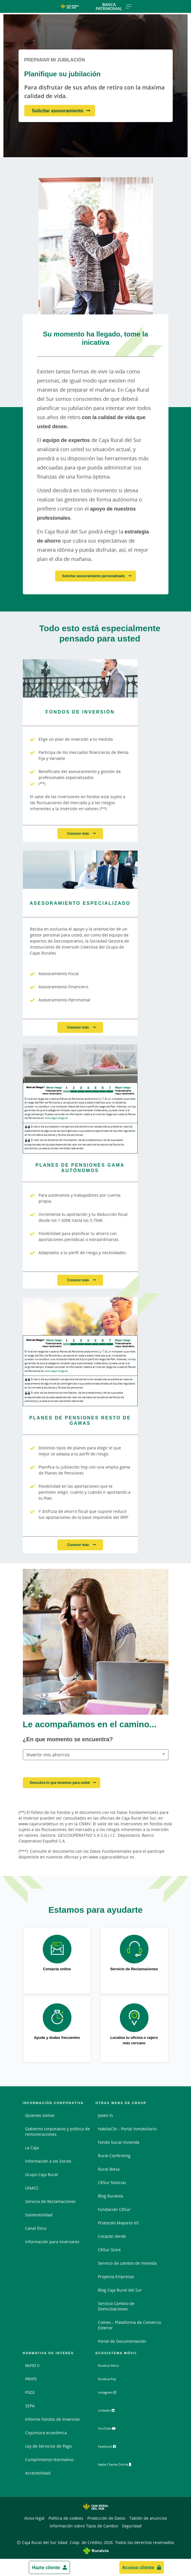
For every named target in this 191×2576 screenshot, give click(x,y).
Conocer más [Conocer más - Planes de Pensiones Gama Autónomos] (78, 1280)
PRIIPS (31, 2379)
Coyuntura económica (46, 2432)
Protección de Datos (106, 2518)
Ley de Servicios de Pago (48, 2446)
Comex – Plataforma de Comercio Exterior (129, 2325)
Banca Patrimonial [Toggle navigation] (114, 6)
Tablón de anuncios (148, 2518)
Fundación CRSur (114, 2209)
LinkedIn (111, 2412)
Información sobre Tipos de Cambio (84, 2525)
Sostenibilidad (39, 2215)
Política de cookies (66, 2518)
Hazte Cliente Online (122, 2465)
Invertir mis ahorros (48, 1755)
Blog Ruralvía (110, 2196)
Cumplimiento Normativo (49, 2459)
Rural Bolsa (109, 2169)
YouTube (111, 2430)
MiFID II (32, 2365)
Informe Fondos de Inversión (52, 2419)
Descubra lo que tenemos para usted (60, 1782)
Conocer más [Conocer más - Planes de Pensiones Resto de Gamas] (78, 1544)
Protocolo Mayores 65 (118, 2223)
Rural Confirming (114, 2155)
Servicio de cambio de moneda (127, 2263)
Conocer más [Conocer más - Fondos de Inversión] (78, 833)
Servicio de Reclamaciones (50, 2201)
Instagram (112, 2394)
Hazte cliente (46, 2567)
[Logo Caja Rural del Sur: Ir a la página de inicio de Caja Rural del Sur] (70, 6)
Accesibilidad (38, 2473)
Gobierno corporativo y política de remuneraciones (57, 2131)
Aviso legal (34, 2518)
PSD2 (30, 2392)
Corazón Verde (112, 2236)
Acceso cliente (138, 2567)
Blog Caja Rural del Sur (120, 2290)
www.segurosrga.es (56, 1118)
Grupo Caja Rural (41, 2174)
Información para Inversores (52, 2241)
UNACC (32, 2188)
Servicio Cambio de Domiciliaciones (116, 2306)
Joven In (105, 2115)
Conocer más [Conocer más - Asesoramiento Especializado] (78, 1027)
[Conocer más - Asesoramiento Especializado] (80, 869)
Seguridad (132, 2525)
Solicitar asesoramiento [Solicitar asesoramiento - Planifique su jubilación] (58, 110)
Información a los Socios (48, 2161)
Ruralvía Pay (109, 2379)
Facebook (111, 2448)
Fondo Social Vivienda (118, 2142)
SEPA (30, 2405)
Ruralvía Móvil (111, 2365)
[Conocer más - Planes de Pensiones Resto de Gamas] (80, 1316)
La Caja (32, 2147)
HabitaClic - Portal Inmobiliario (127, 2128)
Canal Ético (35, 2228)
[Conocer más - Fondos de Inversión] (80, 678)
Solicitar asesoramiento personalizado (94, 575)
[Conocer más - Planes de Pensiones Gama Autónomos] (80, 1063)
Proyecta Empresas (116, 2276)
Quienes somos (40, 2115)
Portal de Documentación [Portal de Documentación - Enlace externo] (122, 2341)
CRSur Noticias (112, 2182)
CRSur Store (109, 2249)
